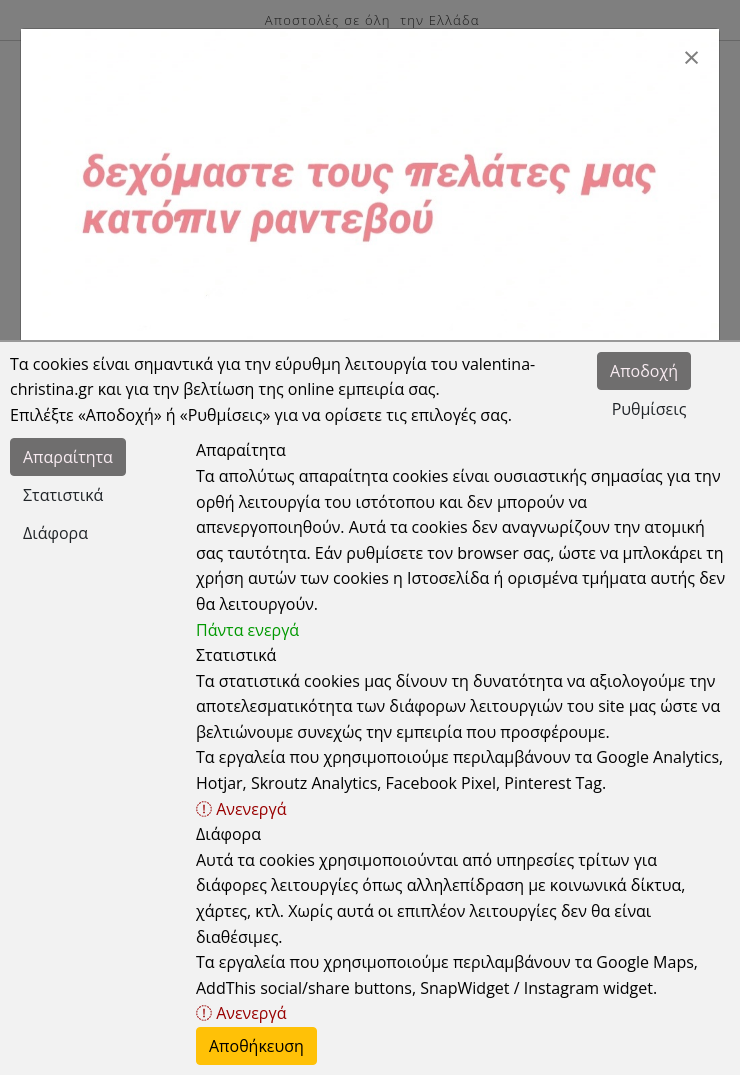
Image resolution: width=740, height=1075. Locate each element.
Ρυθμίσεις (649, 409)
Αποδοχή (644, 371)
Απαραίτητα (68, 457)
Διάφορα (55, 533)
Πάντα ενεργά (247, 630)
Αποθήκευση (256, 1046)
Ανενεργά (241, 809)
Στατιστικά (63, 495)
